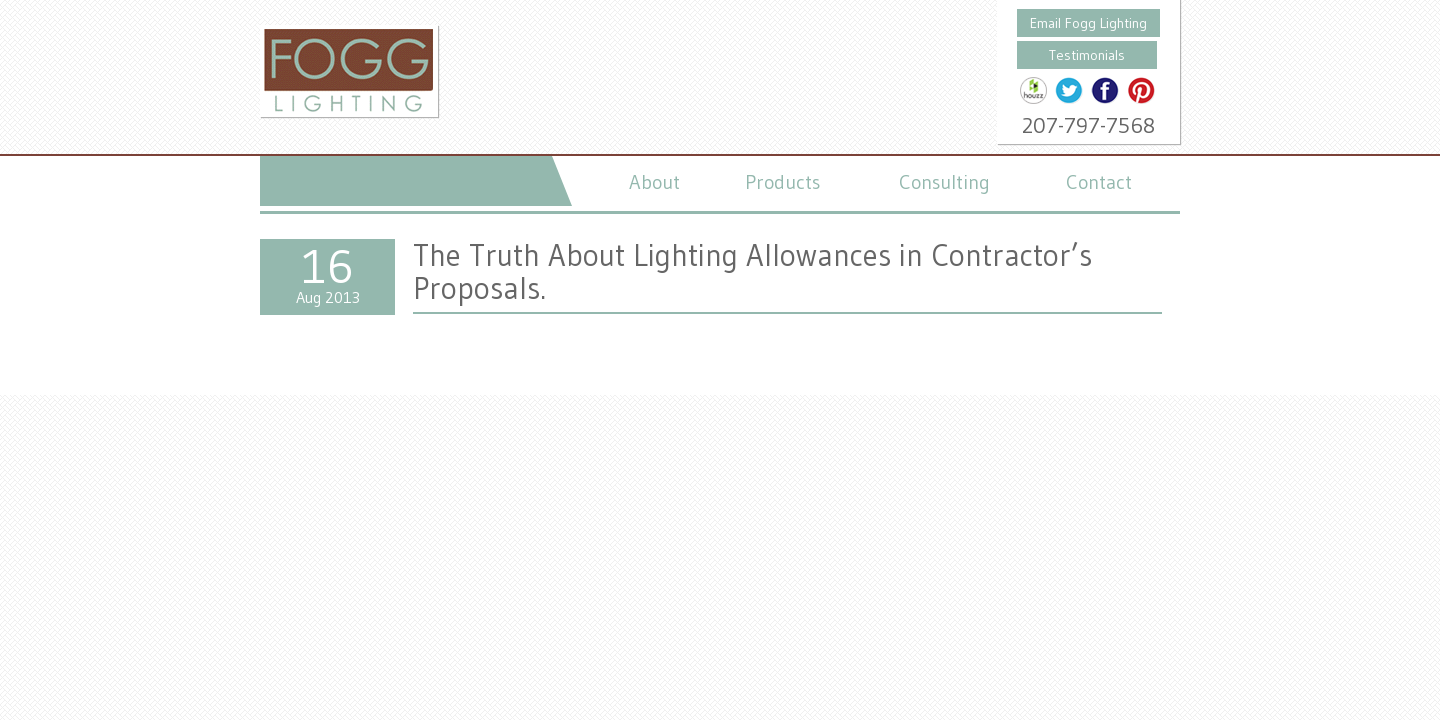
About (654, 182)
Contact (1099, 182)
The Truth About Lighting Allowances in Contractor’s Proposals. (752, 271)
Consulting (944, 182)
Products (782, 182)
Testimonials (1087, 55)
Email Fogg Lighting (1088, 23)
